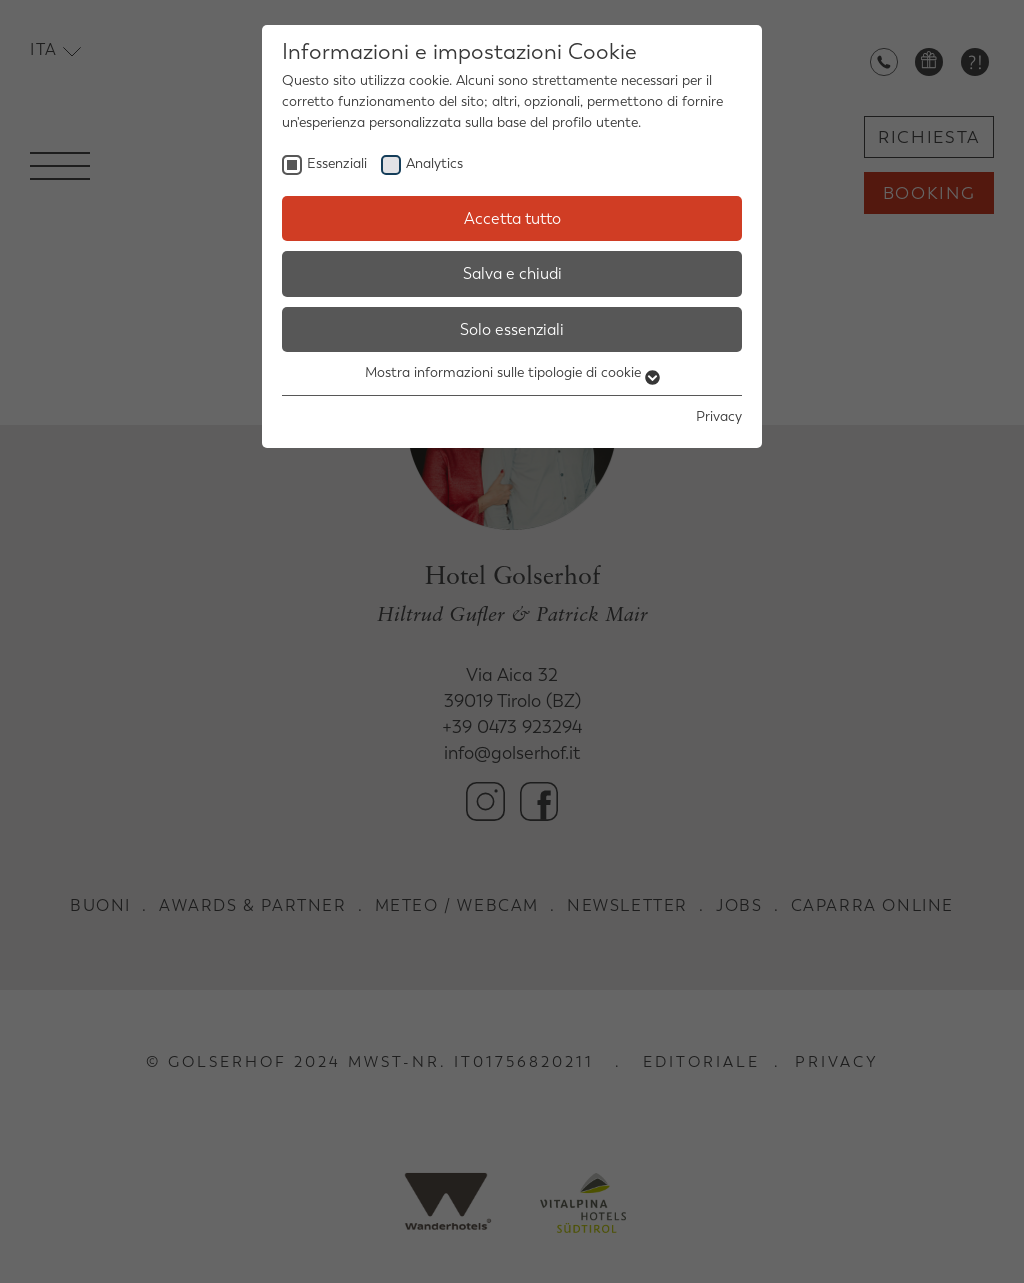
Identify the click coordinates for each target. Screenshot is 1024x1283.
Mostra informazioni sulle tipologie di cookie (512, 372)
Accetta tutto (512, 218)
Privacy (719, 416)
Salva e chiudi (512, 273)
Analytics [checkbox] (434, 163)
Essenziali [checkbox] (337, 163)
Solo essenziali (512, 329)
